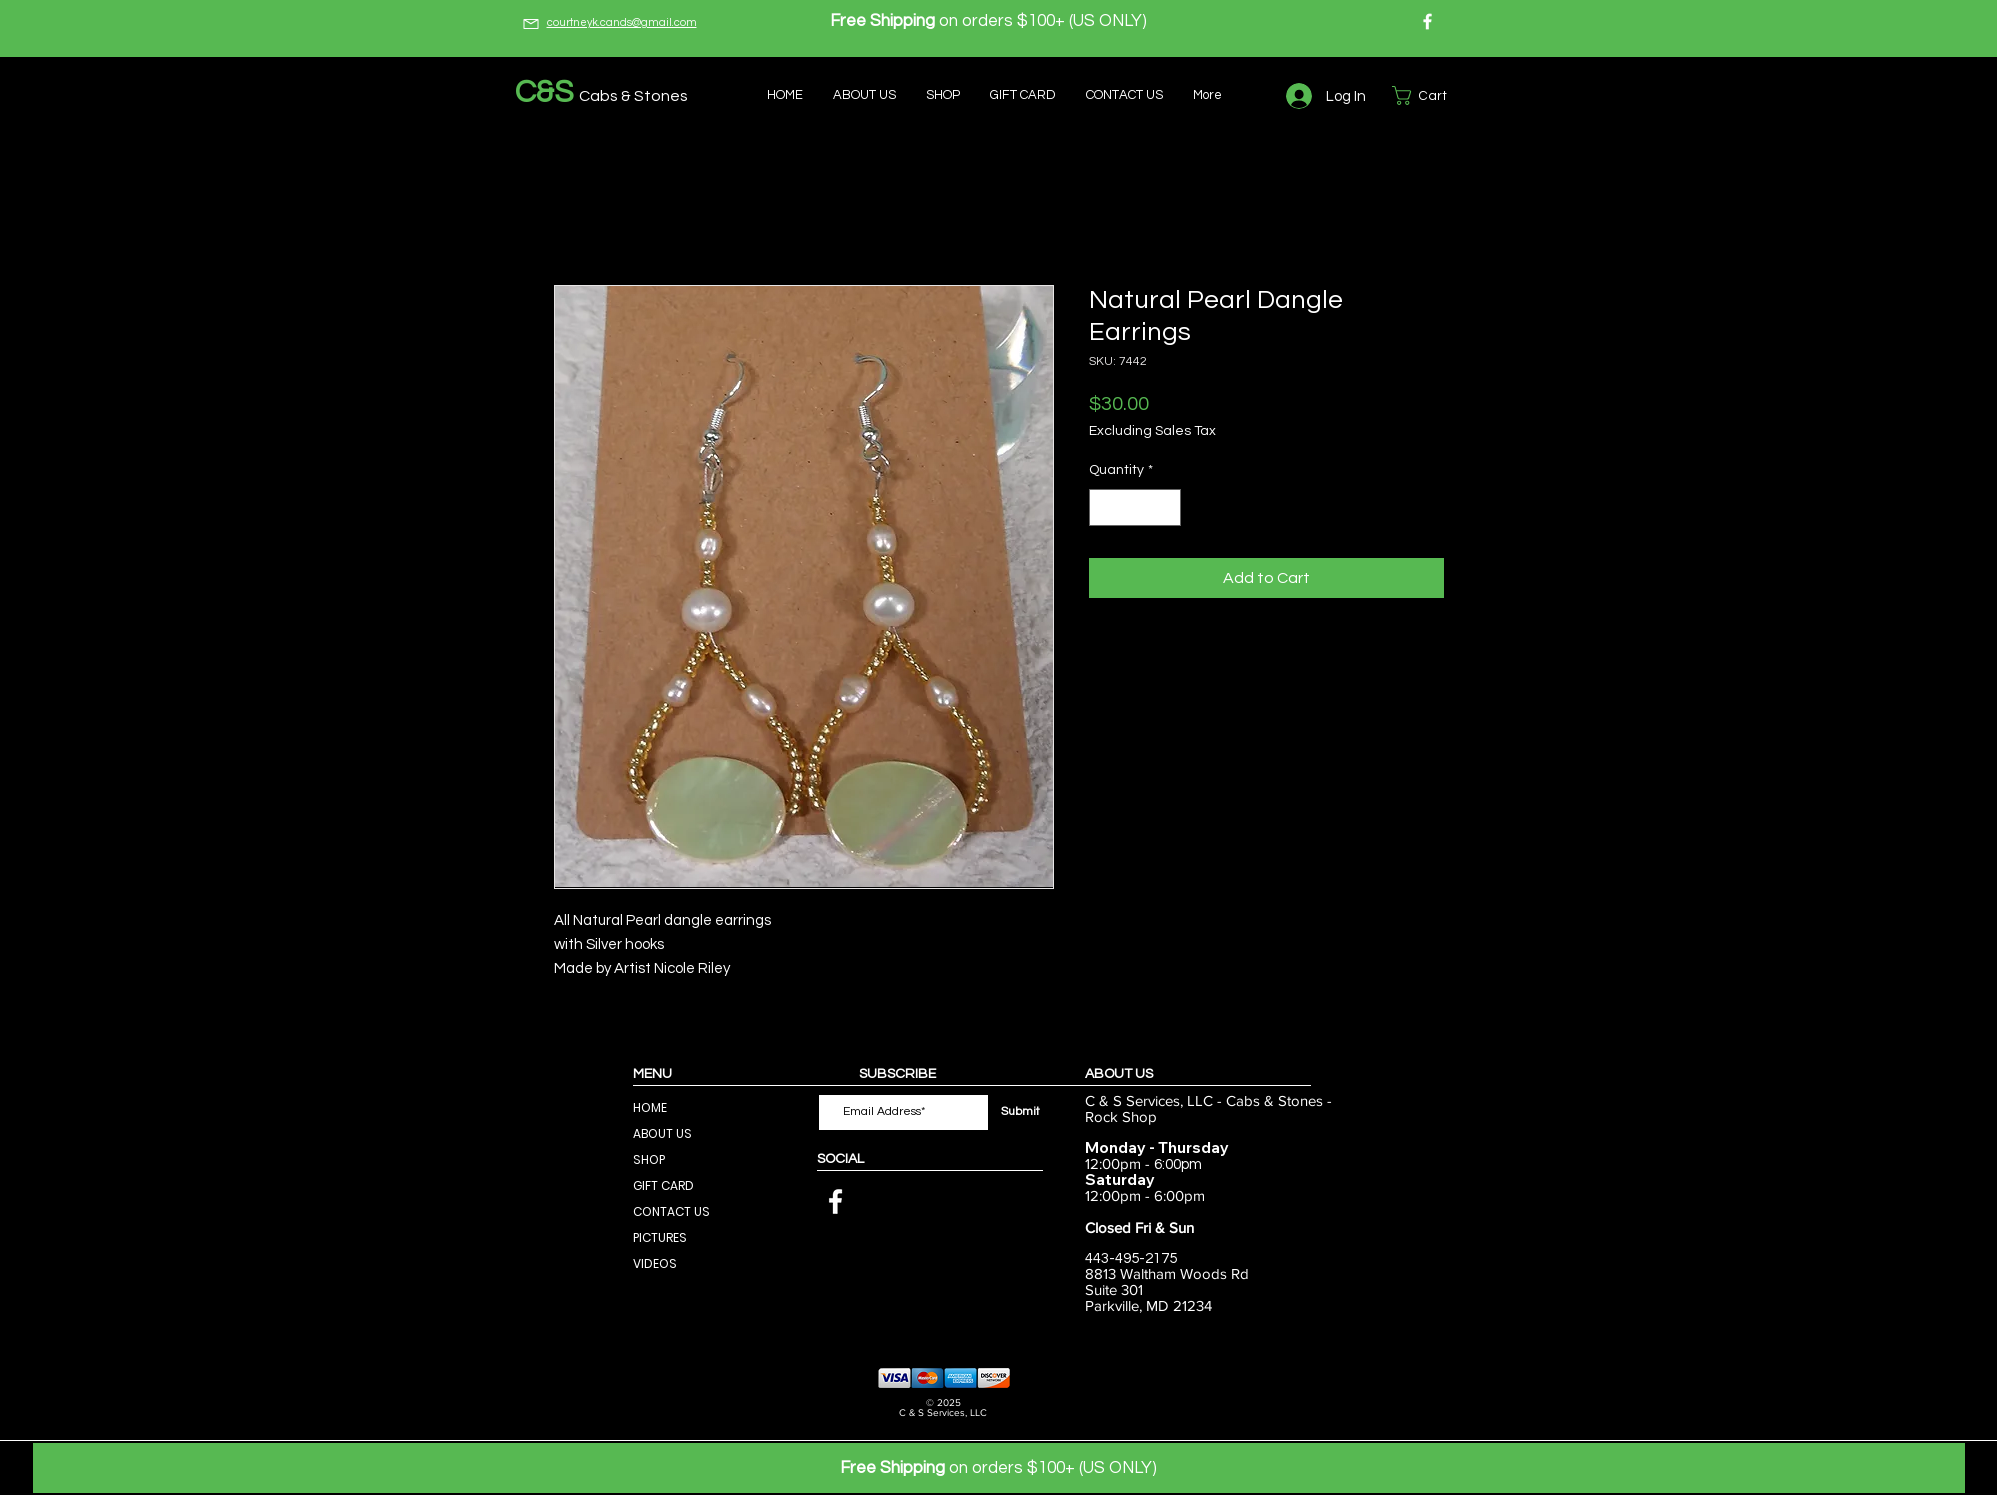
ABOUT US (662, 1133)
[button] (1430, 95)
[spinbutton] (1135, 507)
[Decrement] (1104, 507)
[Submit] (1021, 1112)
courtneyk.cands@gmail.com (622, 22)
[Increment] (1165, 507)
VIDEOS (655, 1263)
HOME (650, 1107)
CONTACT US (671, 1211)
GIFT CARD (663, 1185)
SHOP (649, 1159)
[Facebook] (1427, 21)
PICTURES (660, 1237)
